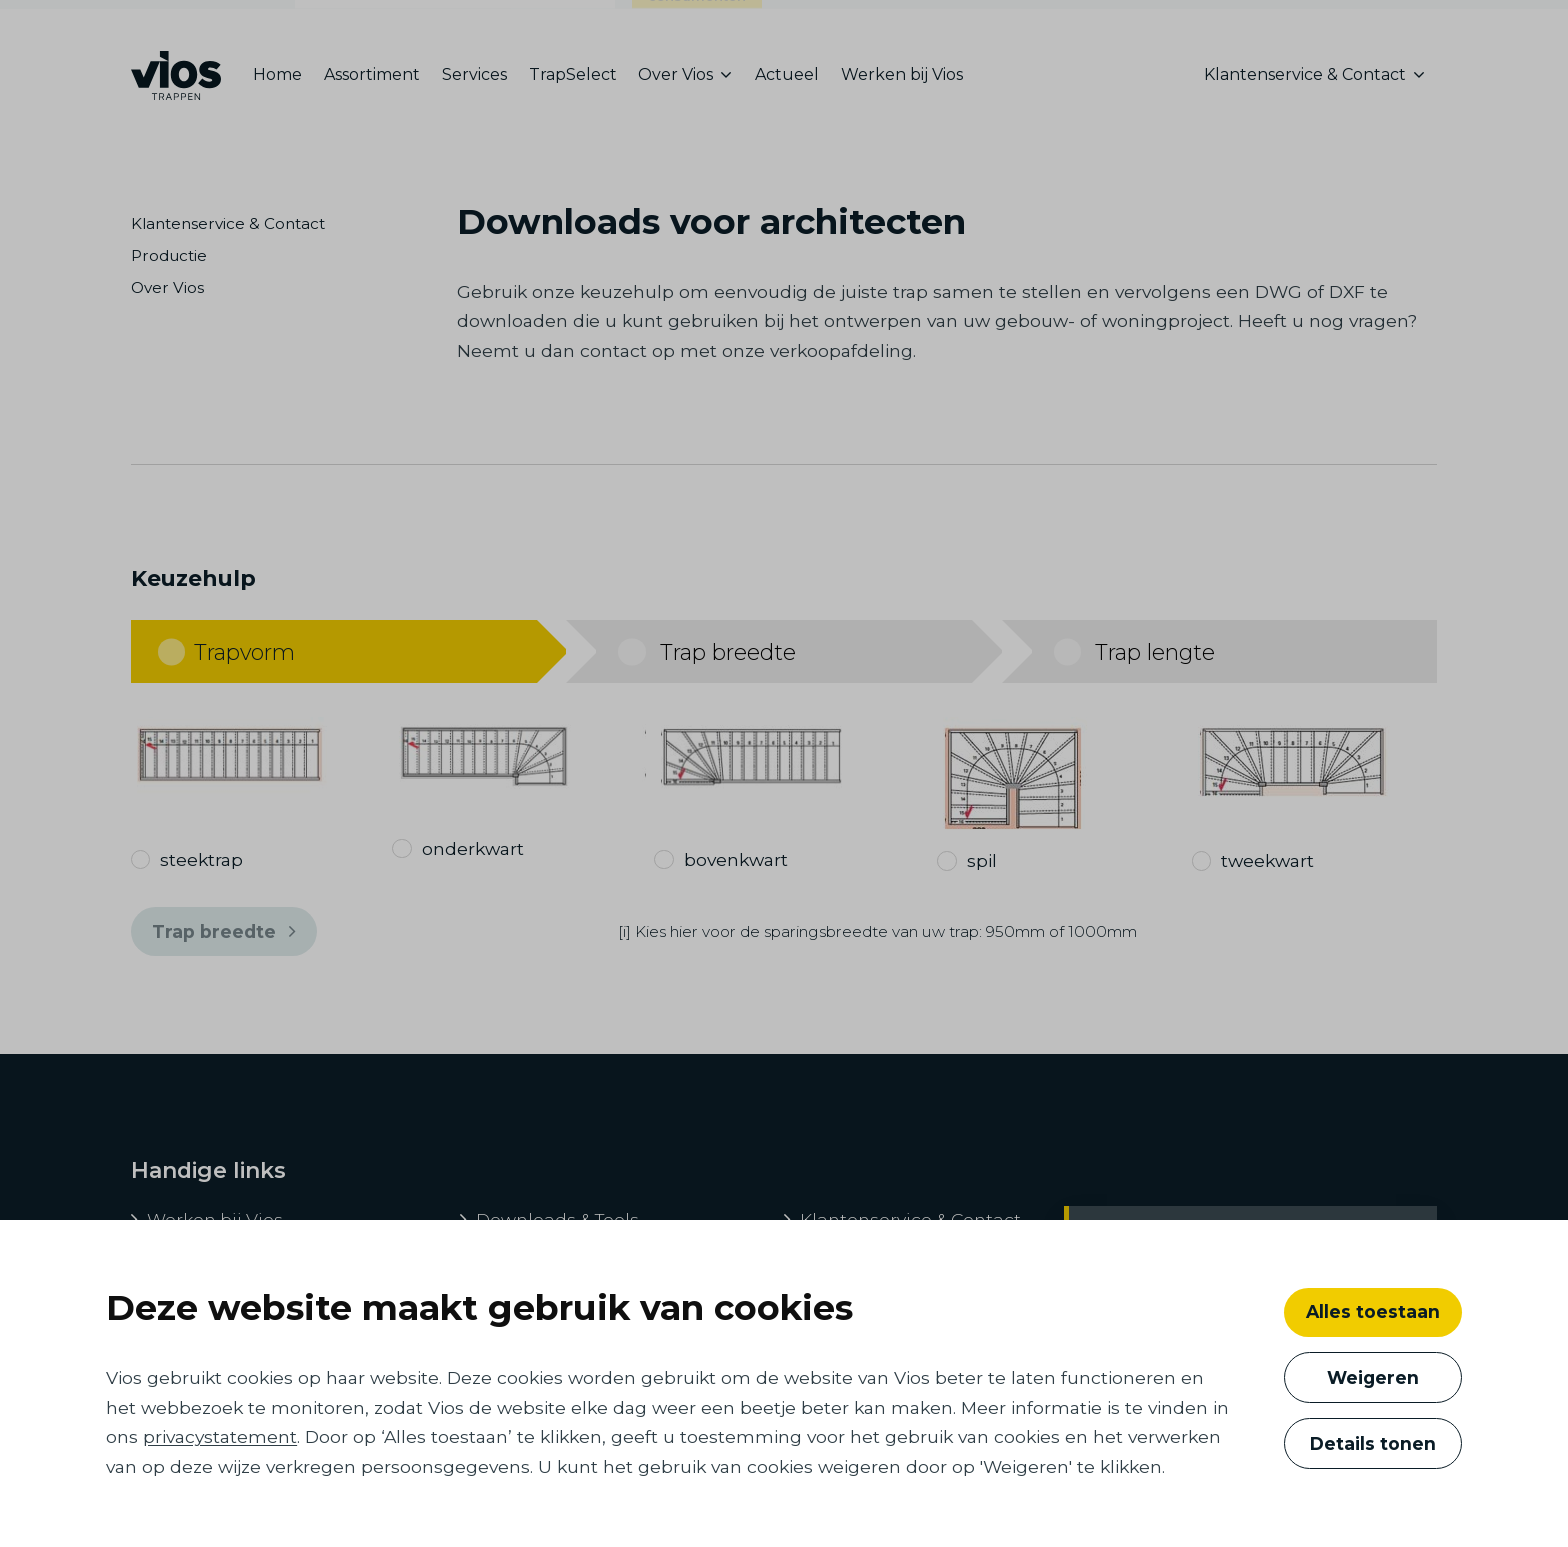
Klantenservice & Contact (228, 223)
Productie (169, 255)
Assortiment (372, 74)
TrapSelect (573, 74)
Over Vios (167, 287)
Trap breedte (223, 932)
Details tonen (1373, 1443)
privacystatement (220, 1436)
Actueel (787, 74)
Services (474, 74)
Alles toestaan (1373, 1311)
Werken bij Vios (902, 74)
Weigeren (1373, 1377)
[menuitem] (283, 75)
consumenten (697, 27)
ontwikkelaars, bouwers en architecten (455, 23)
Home (277, 74)
